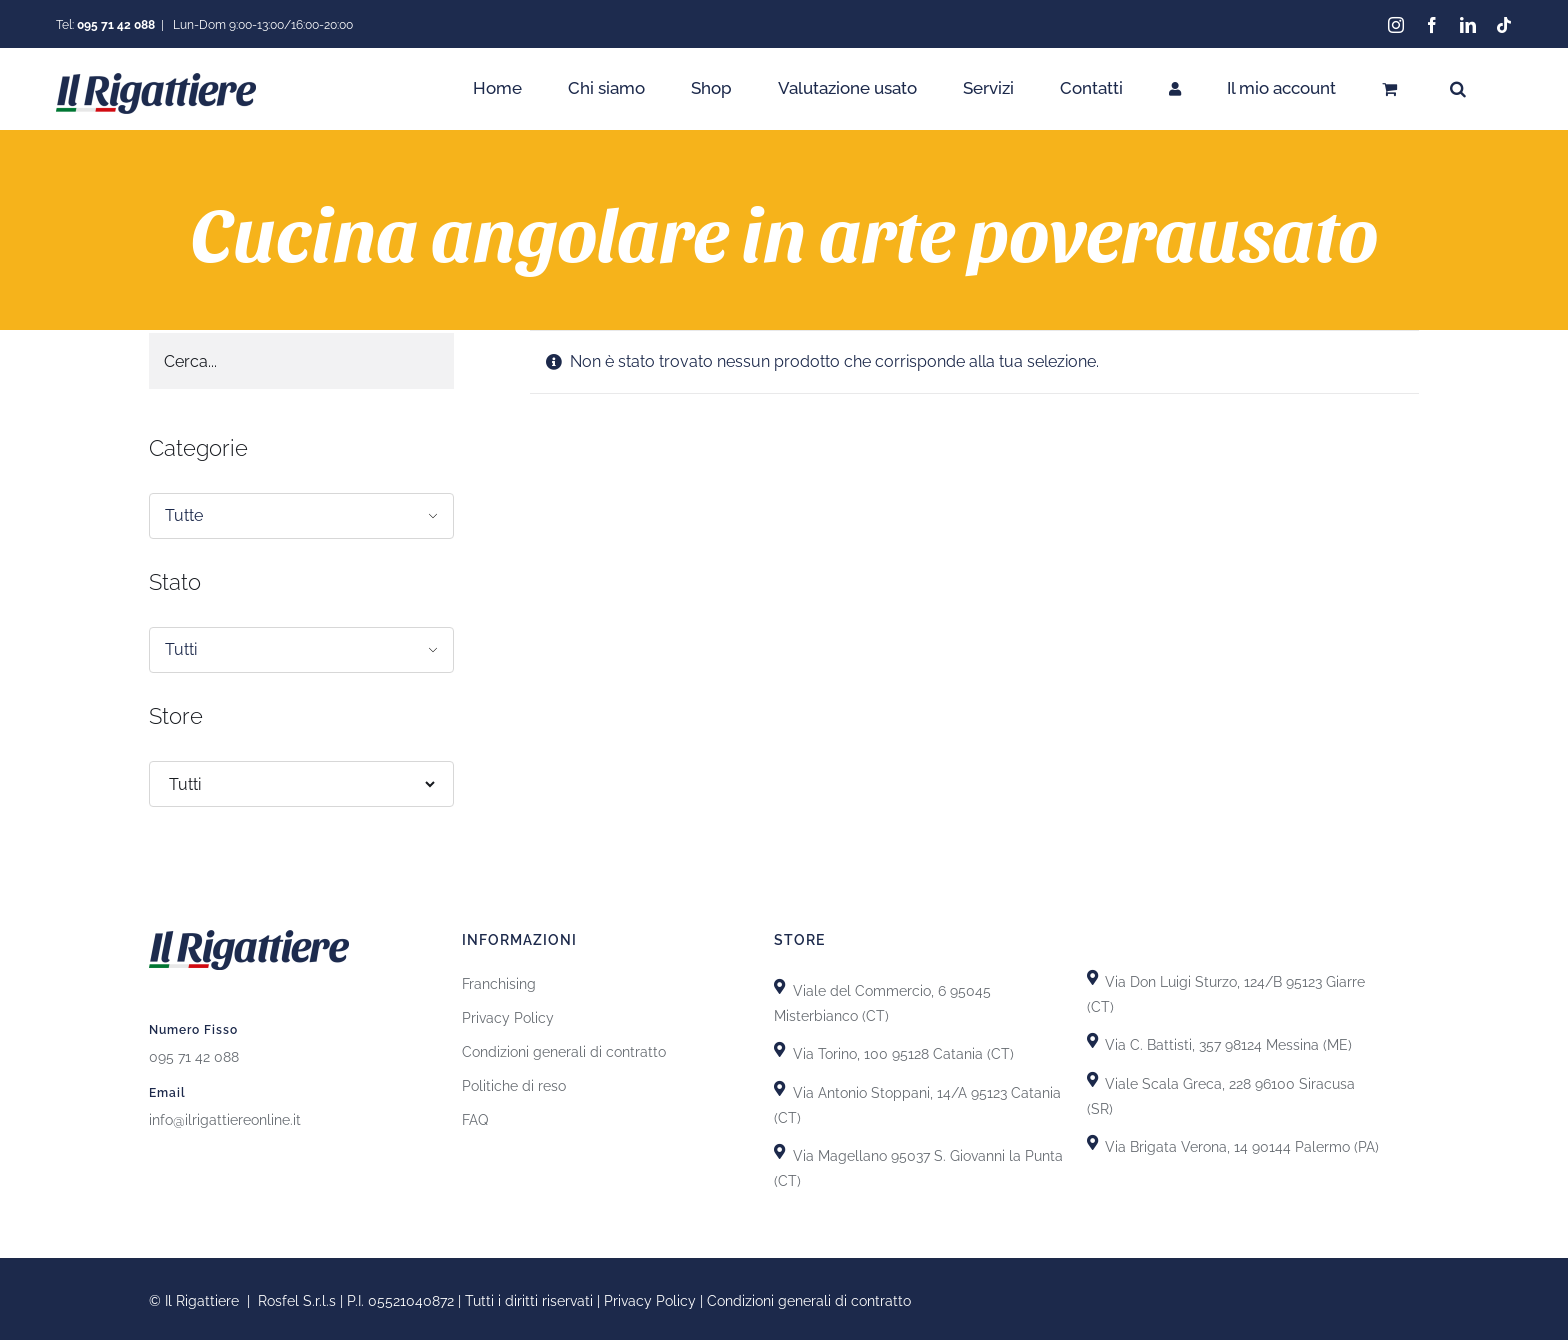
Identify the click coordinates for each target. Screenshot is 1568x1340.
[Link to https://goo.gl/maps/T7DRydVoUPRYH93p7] (1092, 1037)
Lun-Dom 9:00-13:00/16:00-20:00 (261, 25)
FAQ (475, 1117)
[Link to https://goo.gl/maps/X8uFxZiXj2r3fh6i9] (779, 983)
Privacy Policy (508, 1015)
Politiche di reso (514, 1083)
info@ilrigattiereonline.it (225, 1117)
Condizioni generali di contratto (564, 1049)
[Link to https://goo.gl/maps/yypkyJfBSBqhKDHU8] (1092, 1076)
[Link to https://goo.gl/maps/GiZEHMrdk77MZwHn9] (779, 1148)
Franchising (499, 981)
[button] (1458, 88)
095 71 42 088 (194, 1054)
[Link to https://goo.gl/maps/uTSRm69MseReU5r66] (779, 1046)
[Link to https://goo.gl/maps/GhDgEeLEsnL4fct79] (779, 1085)
